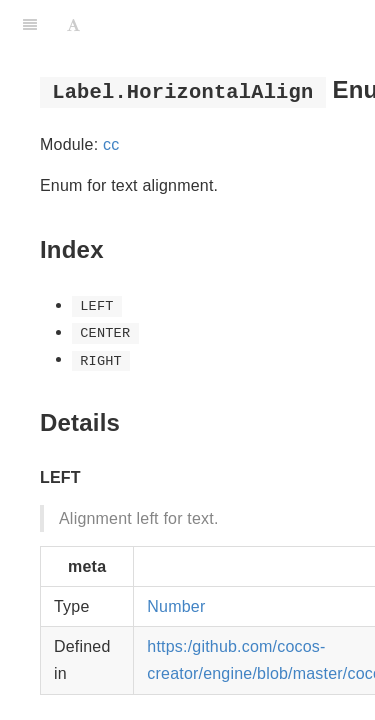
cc (111, 144)
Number (176, 606)
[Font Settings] (73, 25)
